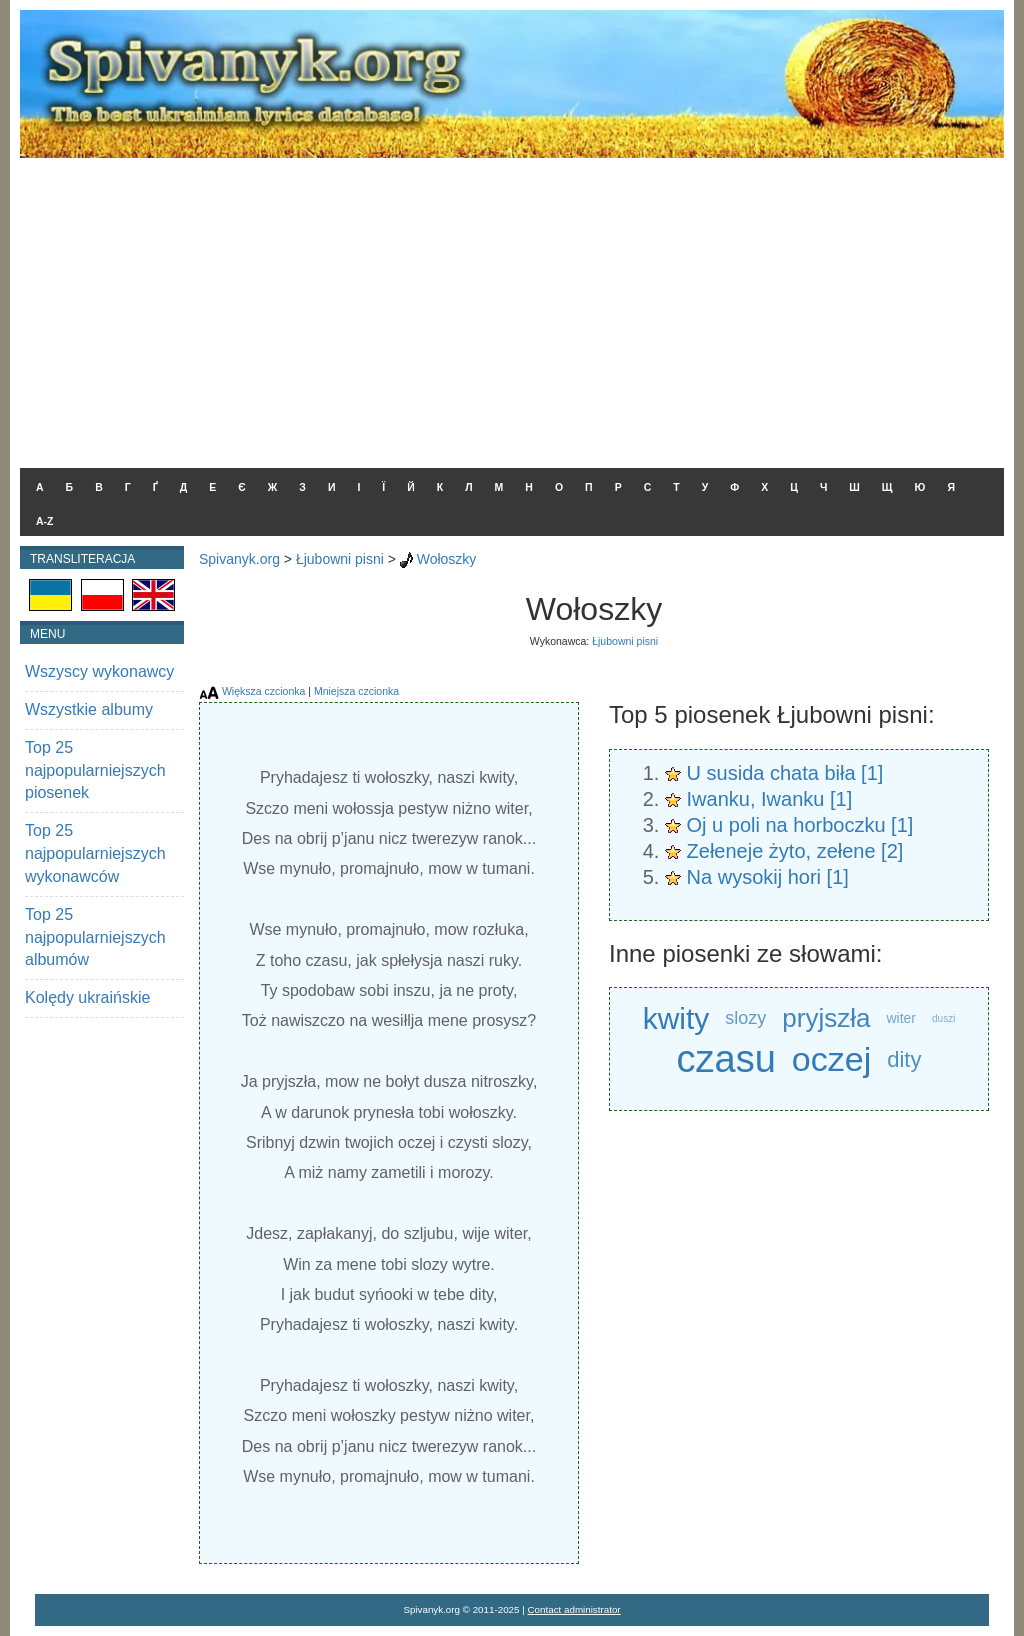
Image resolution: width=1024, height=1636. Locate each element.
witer (901, 1018)
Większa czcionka (263, 691)
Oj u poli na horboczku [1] (800, 825)
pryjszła (826, 1018)
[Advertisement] (512, 308)
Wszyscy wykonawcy (99, 671)
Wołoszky (447, 559)
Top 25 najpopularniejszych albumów (95, 937)
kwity (676, 1018)
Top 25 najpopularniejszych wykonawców (95, 853)
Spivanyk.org (239, 559)
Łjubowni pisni (340, 559)
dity (904, 1059)
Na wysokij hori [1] (768, 877)
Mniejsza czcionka (356, 691)
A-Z (45, 521)
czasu (726, 1059)
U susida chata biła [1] (785, 773)
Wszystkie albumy (89, 709)
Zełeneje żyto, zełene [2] (795, 851)
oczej (831, 1059)
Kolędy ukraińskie (87, 997)
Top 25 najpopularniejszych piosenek (95, 770)
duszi (943, 1018)
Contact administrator (574, 1609)
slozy (745, 1018)
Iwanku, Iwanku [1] (770, 799)
